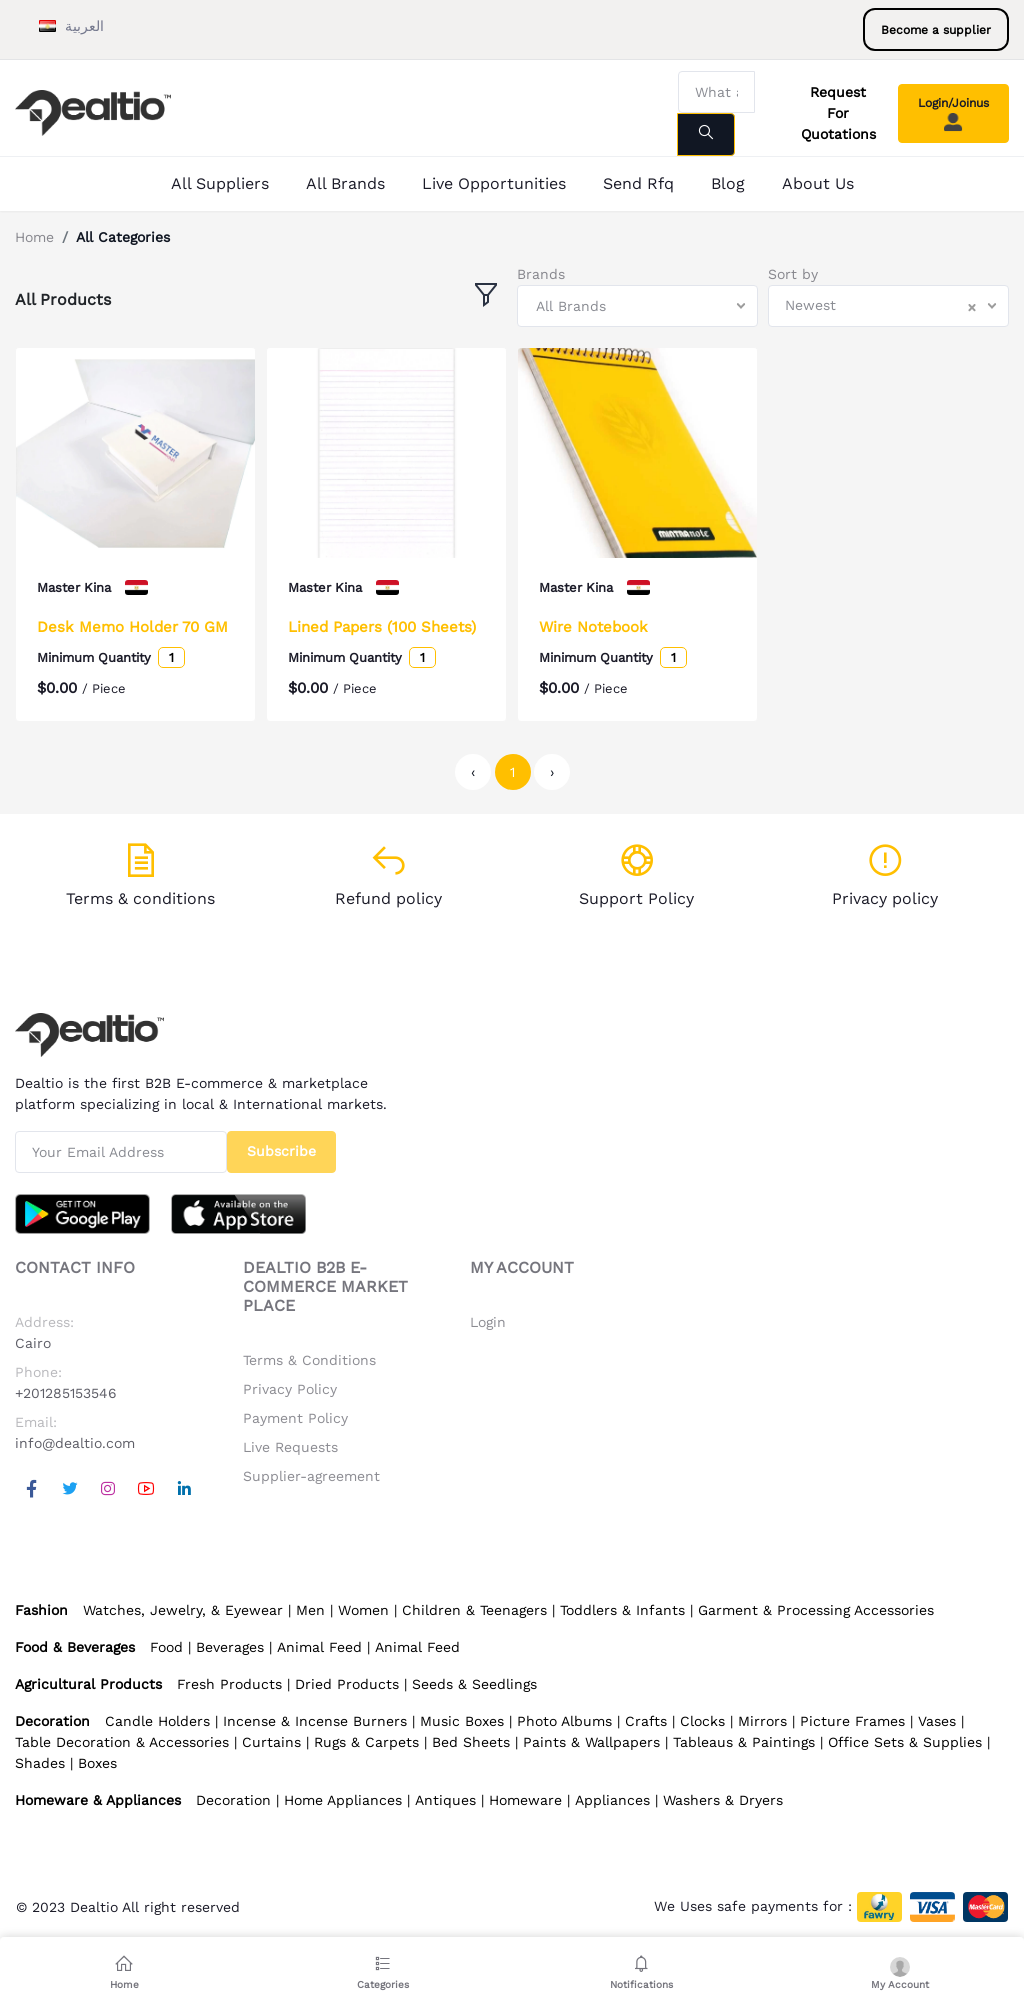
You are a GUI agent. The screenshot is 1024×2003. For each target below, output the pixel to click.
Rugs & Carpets (366, 1742)
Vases (937, 1721)
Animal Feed (319, 1647)
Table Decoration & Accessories (122, 1742)
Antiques (445, 1800)
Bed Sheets (471, 1742)
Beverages (230, 1647)
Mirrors (762, 1721)
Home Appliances (343, 1800)
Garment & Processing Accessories (816, 1610)
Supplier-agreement (311, 1476)
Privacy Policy (290, 1389)
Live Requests (290, 1447)
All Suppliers (220, 183)
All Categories (123, 237)
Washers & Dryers (723, 1800)
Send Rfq (638, 183)
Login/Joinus (953, 114)
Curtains (271, 1742)
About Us (818, 183)
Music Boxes (462, 1721)
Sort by (793, 274)
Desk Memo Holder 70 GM (132, 627)
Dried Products (347, 1684)
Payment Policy (295, 1418)
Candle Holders (157, 1721)
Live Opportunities (494, 183)
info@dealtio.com (75, 1443)
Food (166, 1647)
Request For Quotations (838, 113)
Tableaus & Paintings (744, 1742)
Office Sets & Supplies (905, 1742)
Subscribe (281, 1151)
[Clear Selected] (972, 306)
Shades (40, 1763)
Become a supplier (936, 30)
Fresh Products (229, 1684)
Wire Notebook (593, 627)
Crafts (646, 1721)
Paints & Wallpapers (591, 1742)
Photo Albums (564, 1721)
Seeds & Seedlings (474, 1684)
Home (34, 237)
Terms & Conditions (309, 1360)
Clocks (702, 1721)
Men (310, 1610)
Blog (728, 183)
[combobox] (637, 306)
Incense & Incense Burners (315, 1721)
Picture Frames (852, 1721)
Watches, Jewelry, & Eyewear (183, 1610)
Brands (541, 274)
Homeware (525, 1800)
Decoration (233, 1800)
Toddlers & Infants (622, 1610)
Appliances (612, 1800)
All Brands (345, 183)
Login (488, 1322)
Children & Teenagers (474, 1610)
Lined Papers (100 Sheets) (382, 627)
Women (363, 1610)
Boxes (97, 1763)
